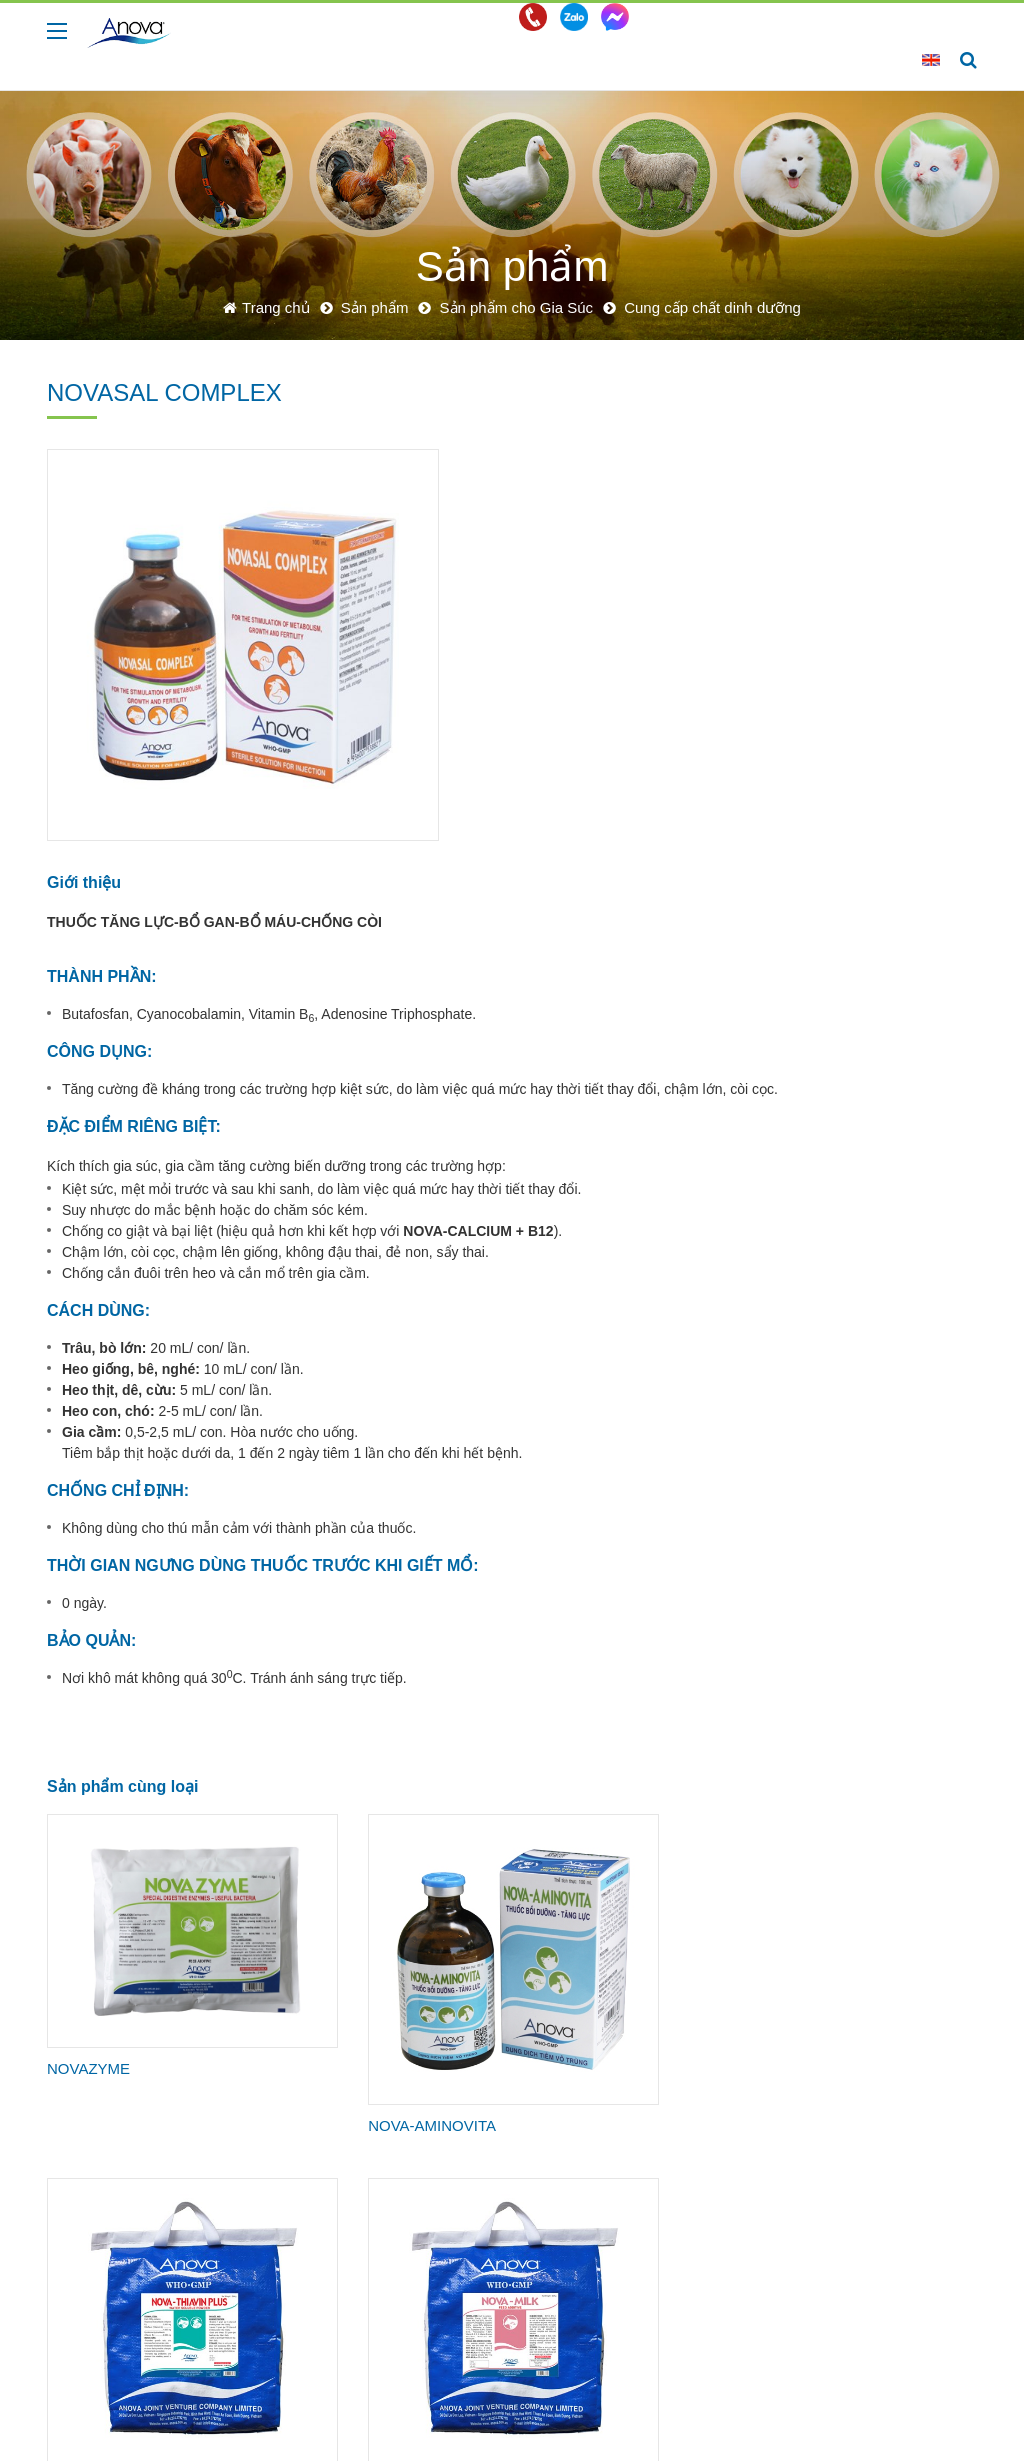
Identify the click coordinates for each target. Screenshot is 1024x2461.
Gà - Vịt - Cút (502, 2178)
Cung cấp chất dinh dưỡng (854, 532)
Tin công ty (676, 2154)
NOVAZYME (88, 1763)
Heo (478, 2154)
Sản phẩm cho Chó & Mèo (869, 859)
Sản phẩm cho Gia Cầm (860, 763)
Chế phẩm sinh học (854, 619)
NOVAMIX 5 (627, 2012)
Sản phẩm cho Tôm (863, 907)
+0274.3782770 (159, 2401)
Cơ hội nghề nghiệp (879, 2178)
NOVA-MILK (627, 1786)
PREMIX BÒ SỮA (287, 2012)
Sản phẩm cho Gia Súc (860, 417)
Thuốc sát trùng (844, 580)
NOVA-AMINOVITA (291, 1790)
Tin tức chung (683, 2178)
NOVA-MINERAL (103, 2012)
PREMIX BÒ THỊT (467, 2012)
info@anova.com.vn (443, 2401)
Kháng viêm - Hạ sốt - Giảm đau (860, 667)
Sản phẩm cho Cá (858, 946)
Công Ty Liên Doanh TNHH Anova (205, 2431)
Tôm (479, 2202)
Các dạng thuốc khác (858, 715)
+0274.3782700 (291, 2401)
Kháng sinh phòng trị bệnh (857, 475)
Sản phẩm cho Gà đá (868, 811)
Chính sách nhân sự (881, 2154)
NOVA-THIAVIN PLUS (481, 1786)
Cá (474, 2226)
